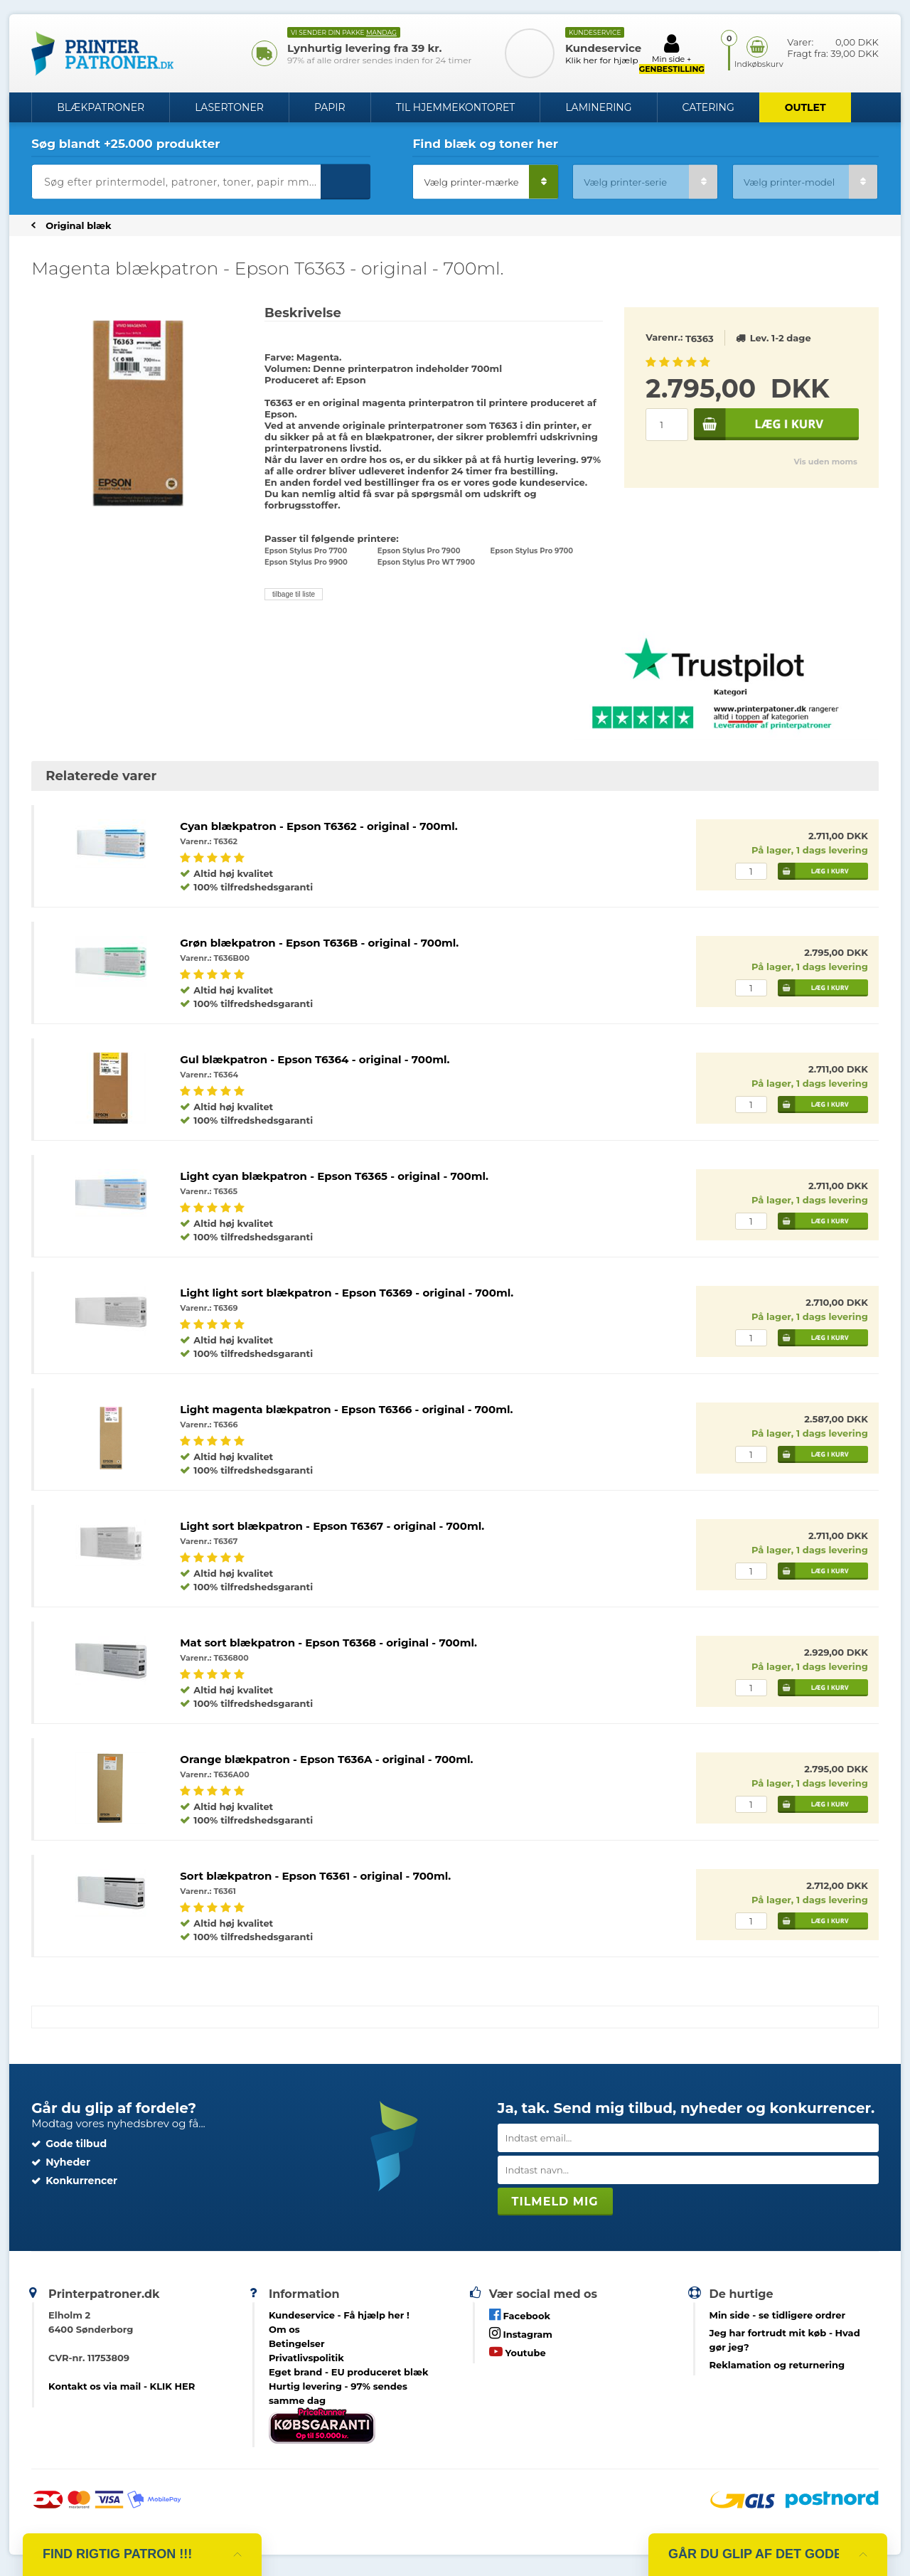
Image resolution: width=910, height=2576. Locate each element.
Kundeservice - (339, 2315)
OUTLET (805, 107)
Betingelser (297, 2343)
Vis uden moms (825, 462)
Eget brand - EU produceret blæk (349, 2372)
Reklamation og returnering (777, 2364)
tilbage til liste (293, 594)
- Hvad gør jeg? (785, 2340)
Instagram (520, 2333)
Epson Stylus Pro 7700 (305, 550)
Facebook (519, 2314)
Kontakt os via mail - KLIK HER (121, 2386)
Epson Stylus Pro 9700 (532, 550)
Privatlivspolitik (306, 2357)
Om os (284, 2329)
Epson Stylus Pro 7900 (419, 550)
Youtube (517, 2351)
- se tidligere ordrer (778, 2315)
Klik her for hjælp (601, 60)
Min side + (672, 53)
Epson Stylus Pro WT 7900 (426, 562)
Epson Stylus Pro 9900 (306, 562)
